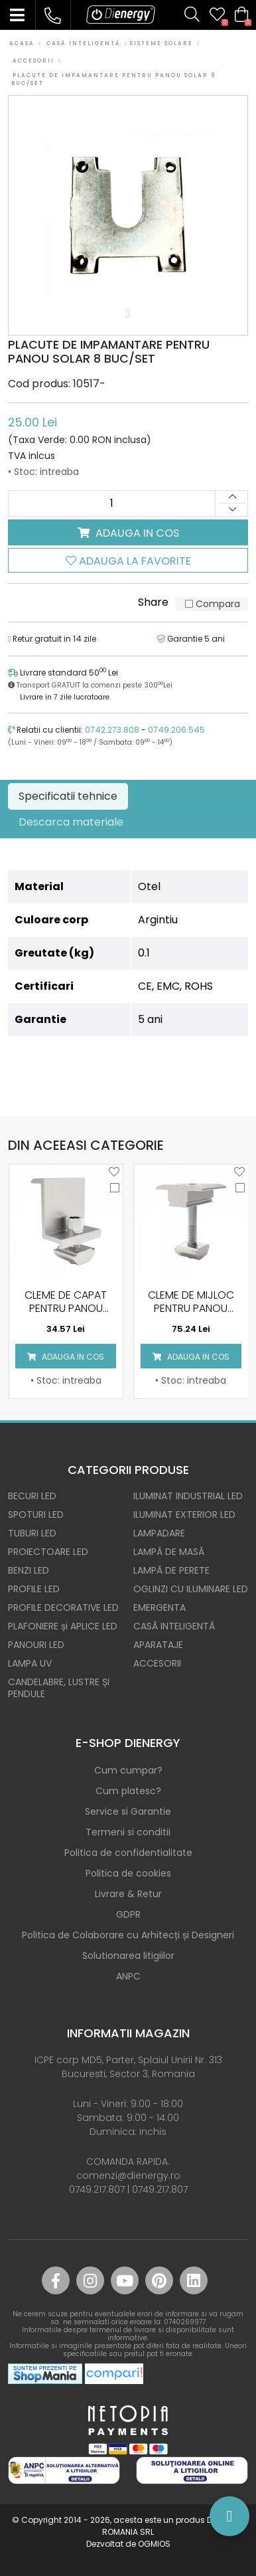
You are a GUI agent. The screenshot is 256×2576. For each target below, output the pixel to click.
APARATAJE (158, 1645)
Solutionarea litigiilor (128, 1955)
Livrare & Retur (128, 1893)
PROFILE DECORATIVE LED (63, 1607)
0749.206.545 (176, 729)
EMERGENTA (159, 1607)
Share (153, 602)
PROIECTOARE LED (48, 1552)
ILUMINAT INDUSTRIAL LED (188, 1496)
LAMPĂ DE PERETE (171, 1570)
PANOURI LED (36, 1645)
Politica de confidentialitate (128, 1852)
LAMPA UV (30, 1663)
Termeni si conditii (128, 1832)
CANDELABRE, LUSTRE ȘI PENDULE (58, 1688)
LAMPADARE (159, 1533)
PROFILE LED (34, 1589)
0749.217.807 (97, 2189)
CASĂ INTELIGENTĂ (174, 1626)
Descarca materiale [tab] (71, 822)
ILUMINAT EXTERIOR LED (184, 1514)
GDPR (128, 1914)
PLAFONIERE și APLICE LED (62, 1626)
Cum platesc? (128, 1790)
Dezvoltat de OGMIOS (128, 2543)
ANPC (128, 1976)
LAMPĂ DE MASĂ (168, 1552)
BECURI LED (32, 1496)
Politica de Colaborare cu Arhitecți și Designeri (128, 1935)
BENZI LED (28, 1570)
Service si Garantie (128, 1811)
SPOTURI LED (36, 1514)
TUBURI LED (32, 1533)
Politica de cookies (128, 1873)
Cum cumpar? (128, 1770)
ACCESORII (157, 1663)
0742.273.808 (112, 729)
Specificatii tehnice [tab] (68, 796)
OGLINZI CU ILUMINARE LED (190, 1589)
